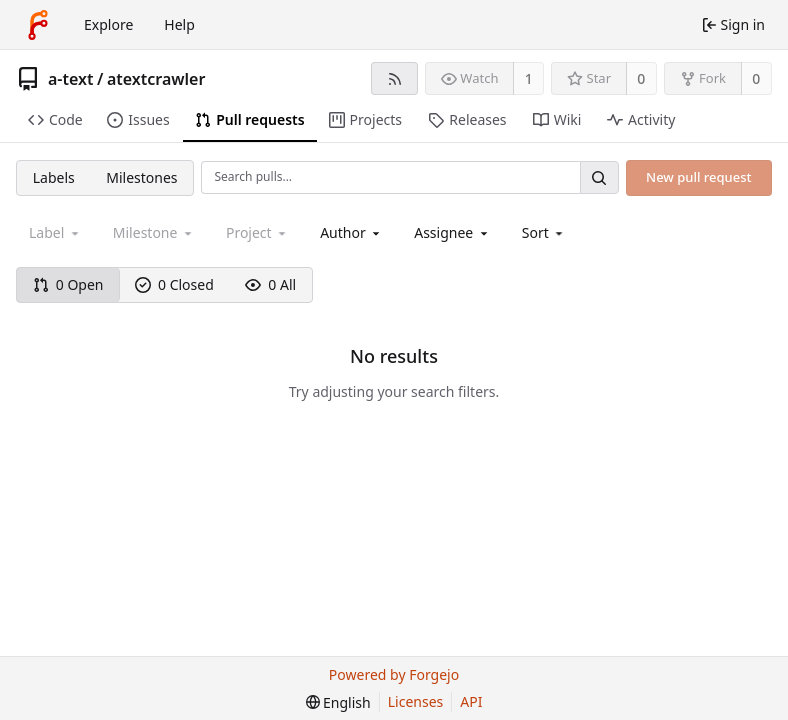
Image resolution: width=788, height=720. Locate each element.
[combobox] (351, 232)
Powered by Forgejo (394, 674)
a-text (70, 79)
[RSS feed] (394, 78)
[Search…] (599, 177)
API (471, 701)
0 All (270, 284)
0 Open (68, 284)
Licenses (416, 701)
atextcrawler (156, 79)
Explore (108, 24)
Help (179, 24)
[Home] (38, 25)
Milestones (141, 177)
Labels (54, 177)
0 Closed (174, 284)
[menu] (544, 232)
